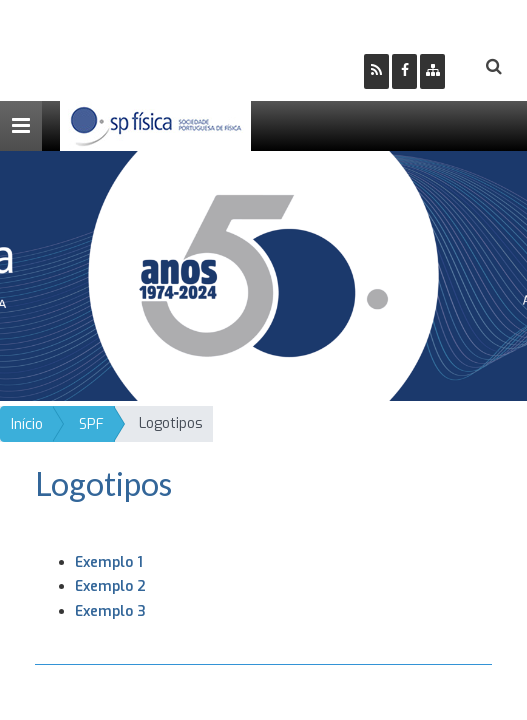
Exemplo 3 (110, 611)
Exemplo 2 (110, 586)
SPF (91, 424)
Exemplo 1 (109, 562)
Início (27, 424)
